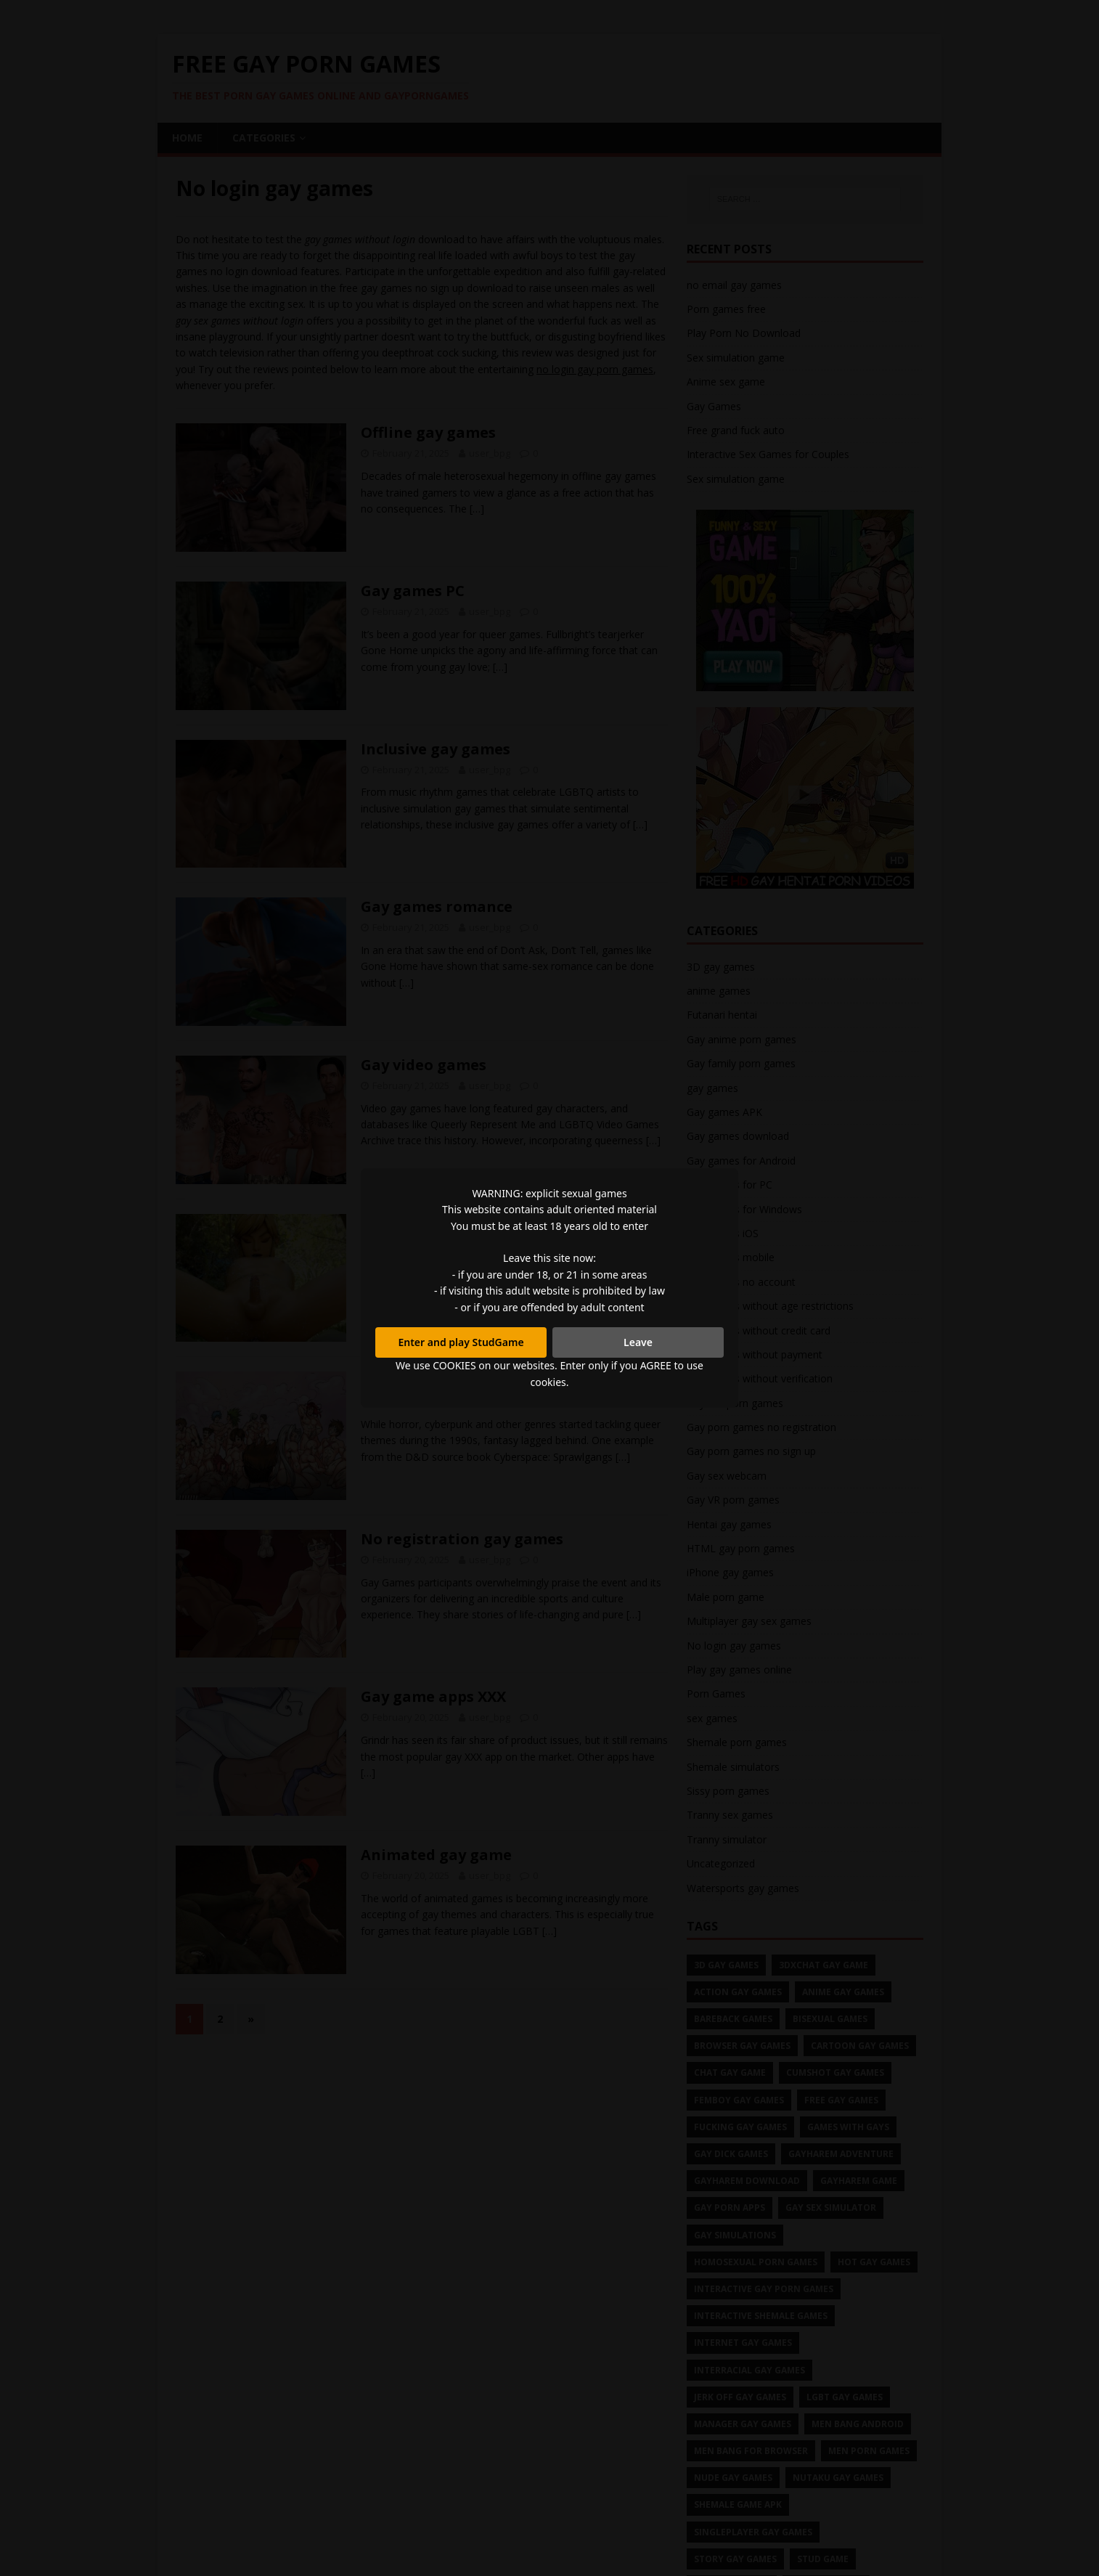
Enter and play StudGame (460, 1342)
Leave (638, 1342)
